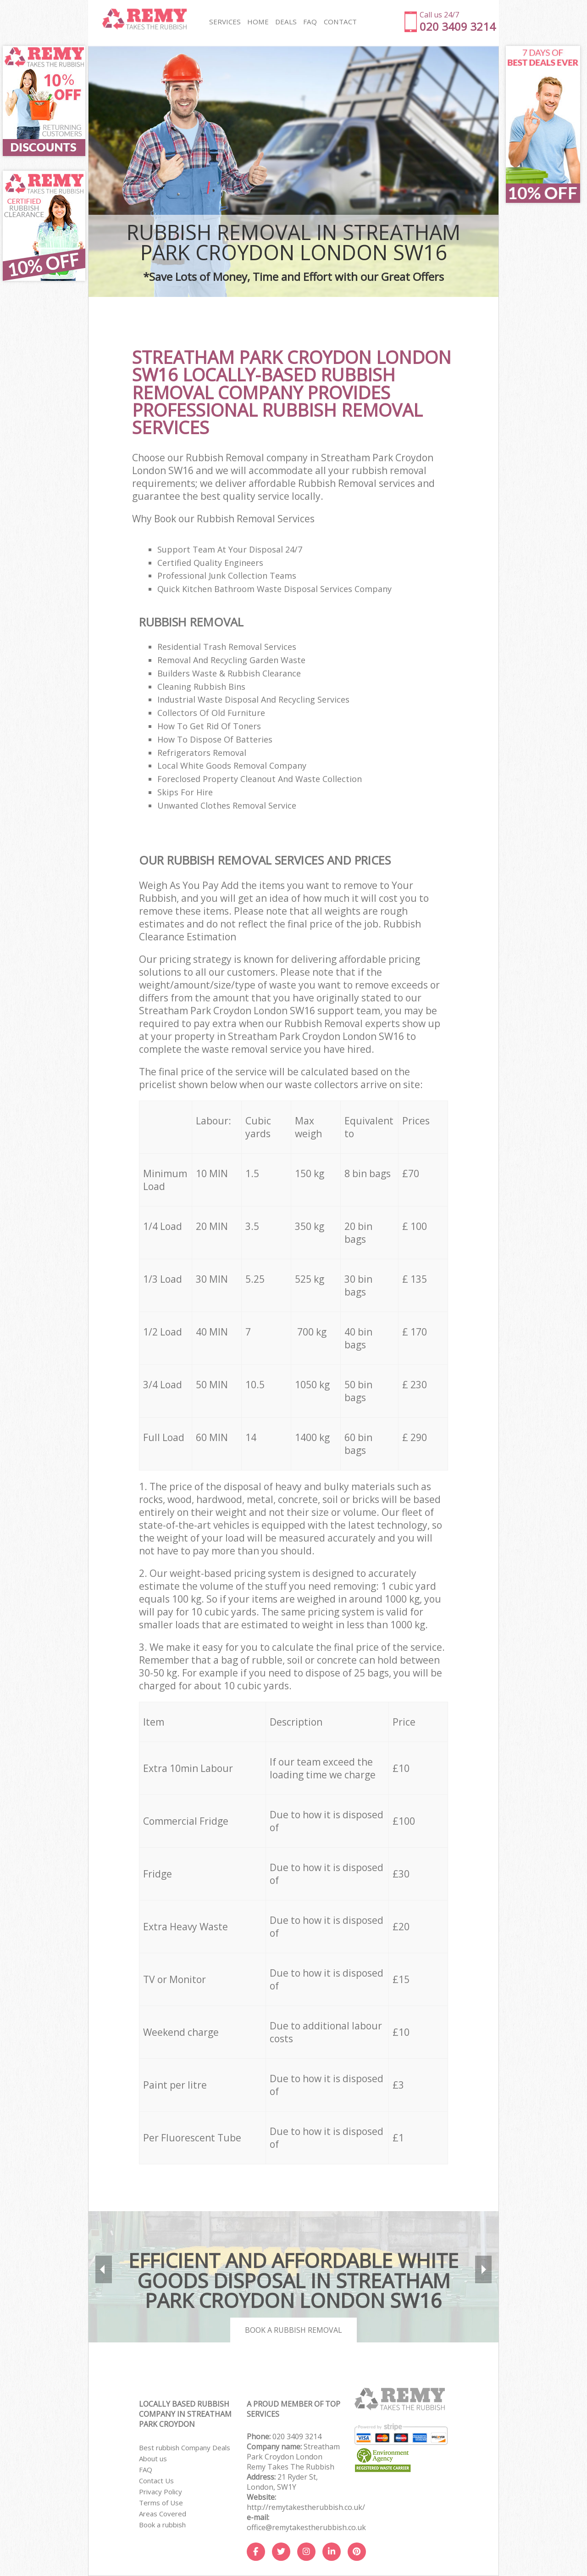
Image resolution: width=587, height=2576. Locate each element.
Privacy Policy (160, 2491)
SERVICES (224, 22)
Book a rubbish (162, 2524)
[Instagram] (306, 2551)
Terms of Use (161, 2502)
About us (153, 2458)
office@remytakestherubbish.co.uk (306, 2527)
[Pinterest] (357, 2551)
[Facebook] (256, 2551)
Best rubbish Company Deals (184, 2447)
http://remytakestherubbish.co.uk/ (306, 2507)
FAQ (145, 2469)
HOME (257, 22)
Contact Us (156, 2480)
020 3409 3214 (296, 2436)
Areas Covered (162, 2513)
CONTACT (338, 22)
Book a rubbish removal (293, 2330)
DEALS (285, 22)
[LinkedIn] (331, 2551)
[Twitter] (281, 2551)
